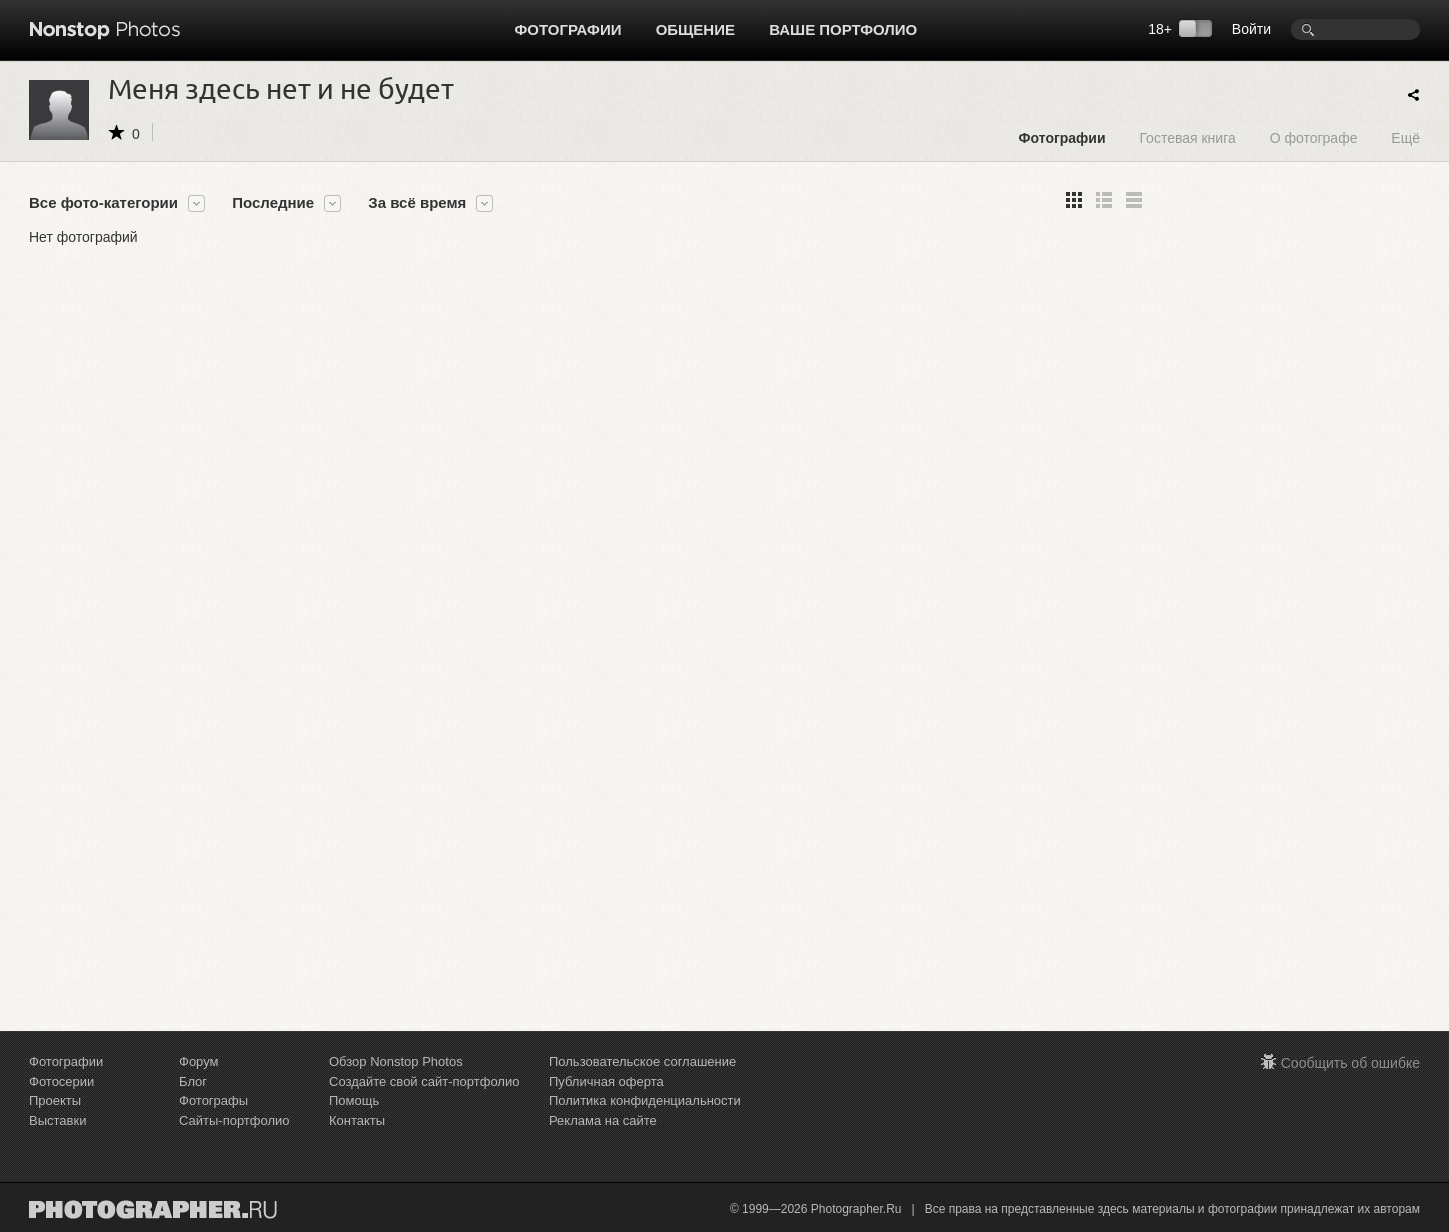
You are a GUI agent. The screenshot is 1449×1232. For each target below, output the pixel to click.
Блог (193, 1081)
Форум (199, 1061)
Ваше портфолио (843, 29)
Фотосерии (61, 1081)
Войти (1251, 29)
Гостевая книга (1187, 137)
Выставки (57, 1120)
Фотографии (568, 29)
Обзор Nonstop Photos (396, 1061)
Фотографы (213, 1100)
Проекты (55, 1100)
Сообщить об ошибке (1350, 1063)
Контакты (357, 1120)
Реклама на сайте (603, 1120)
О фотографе (1314, 137)
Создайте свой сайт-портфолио (424, 1081)
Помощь (354, 1100)
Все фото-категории (103, 203)
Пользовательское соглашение (642, 1061)
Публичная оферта (606, 1081)
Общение (695, 29)
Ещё (1405, 137)
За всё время (417, 203)
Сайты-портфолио (234, 1120)
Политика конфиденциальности (645, 1100)
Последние (273, 203)
